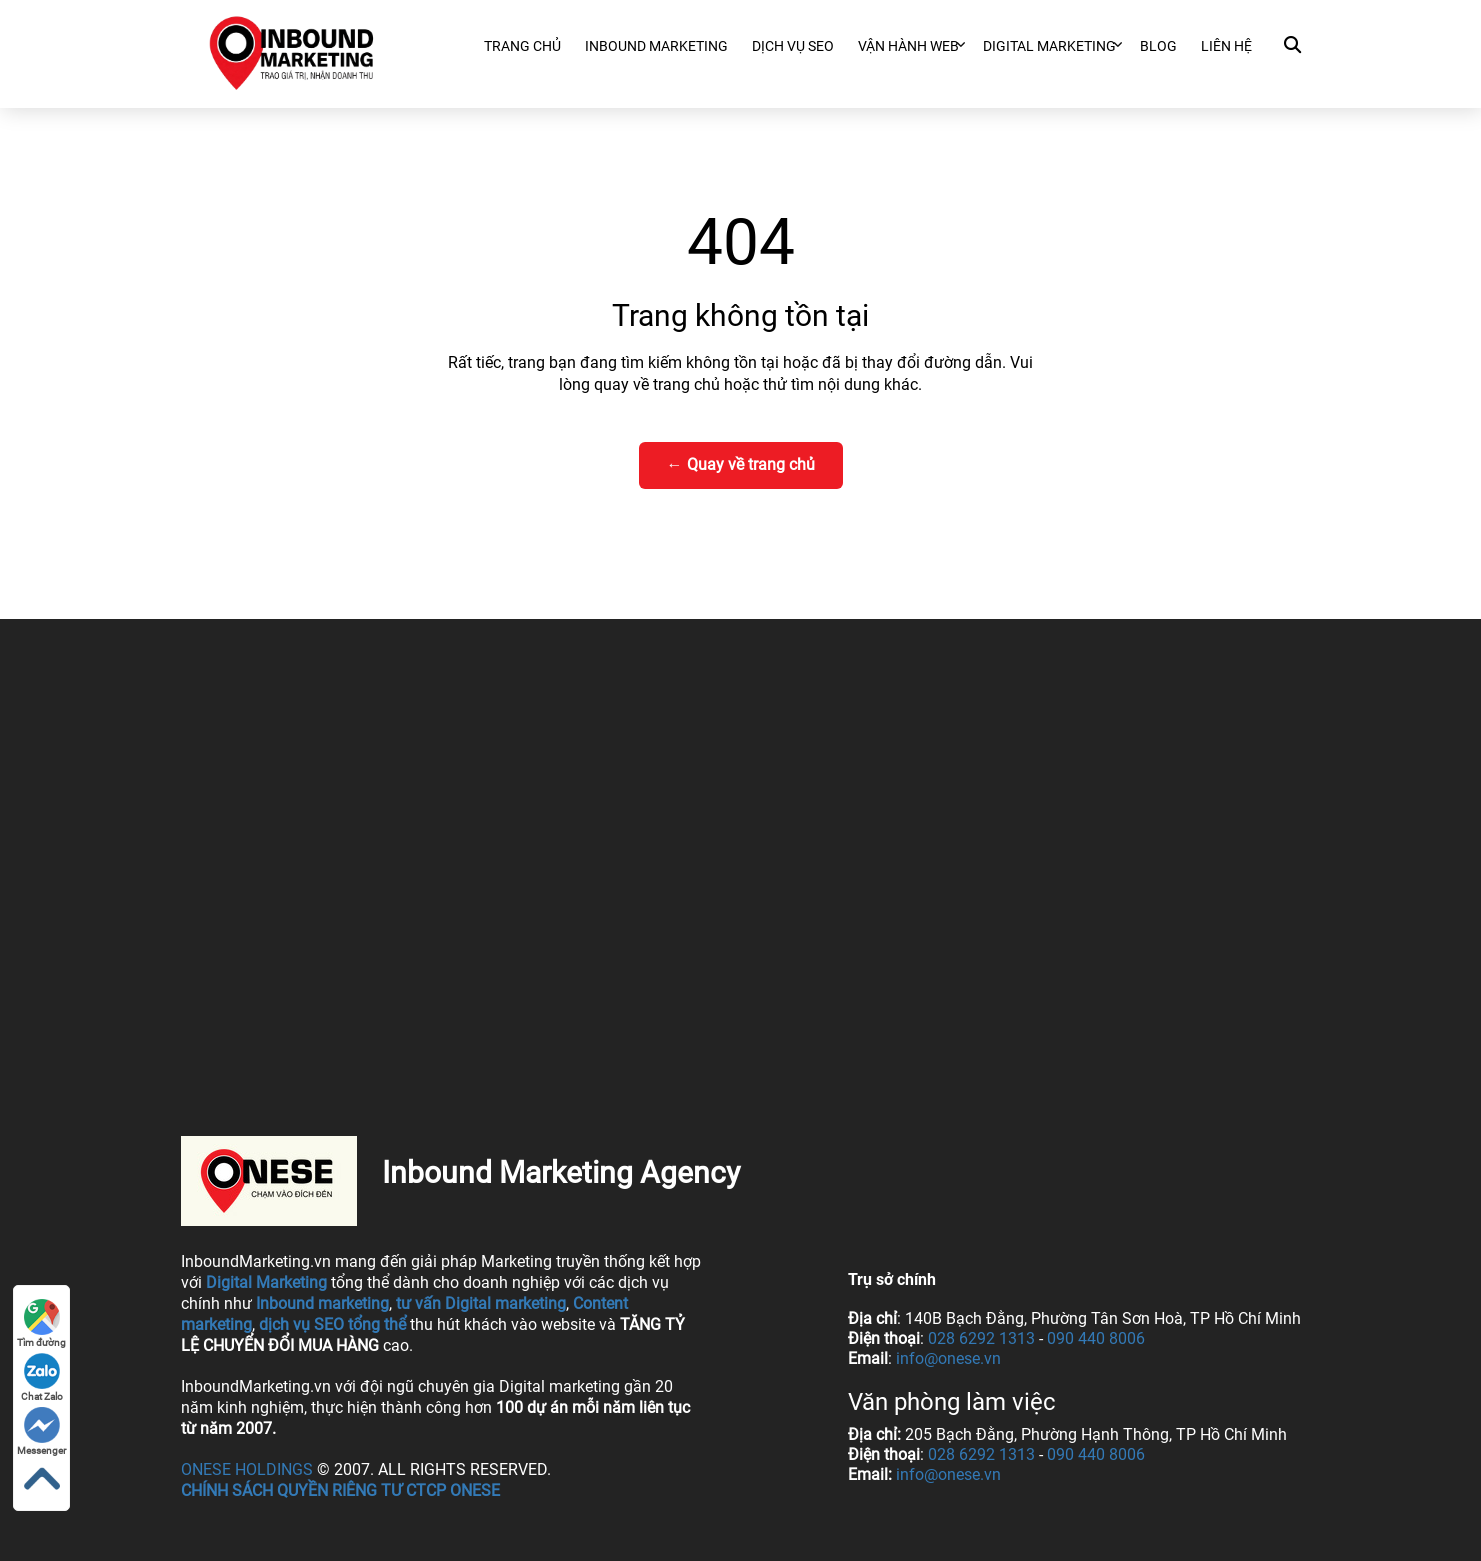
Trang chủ (522, 46)
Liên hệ (1226, 46)
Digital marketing (1049, 46)
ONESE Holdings (247, 1469)
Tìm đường (41, 1323)
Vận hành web (908, 46)
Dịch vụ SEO (793, 46)
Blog (1158, 46)
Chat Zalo (42, 1377)
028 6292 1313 (981, 1338)
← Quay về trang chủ (741, 464)
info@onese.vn (948, 1358)
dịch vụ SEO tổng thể (332, 1324)
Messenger (41, 1431)
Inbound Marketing (656, 46)
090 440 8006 (1096, 1338)
